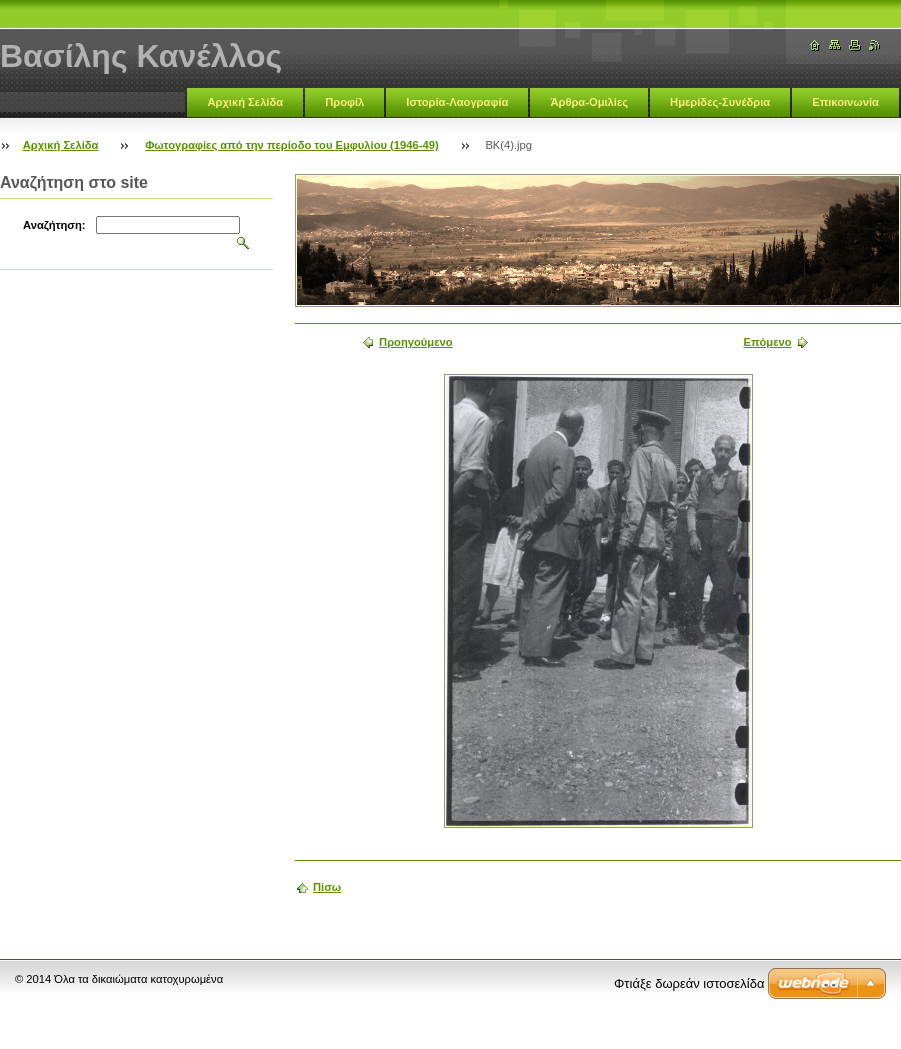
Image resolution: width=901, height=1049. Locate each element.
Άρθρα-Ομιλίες (589, 102)
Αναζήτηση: (54, 225)
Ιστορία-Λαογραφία (457, 102)
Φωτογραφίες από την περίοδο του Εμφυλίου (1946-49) (291, 145)
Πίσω (327, 887)
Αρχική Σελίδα (245, 102)
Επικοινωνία (845, 102)
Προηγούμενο (415, 342)
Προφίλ (344, 102)
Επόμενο (767, 342)
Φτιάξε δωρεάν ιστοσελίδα (689, 983)
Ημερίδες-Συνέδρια (720, 102)
